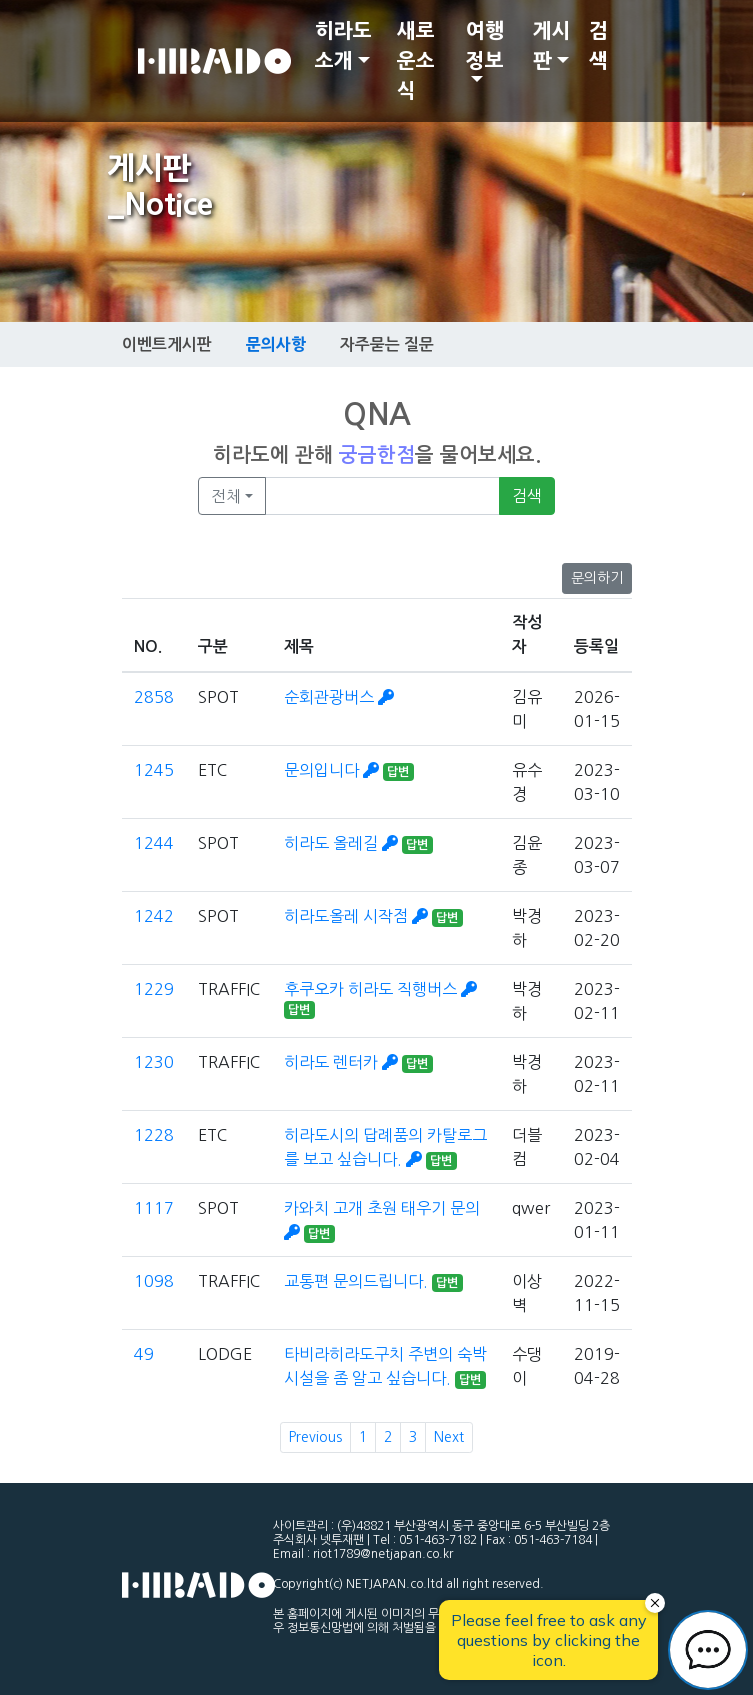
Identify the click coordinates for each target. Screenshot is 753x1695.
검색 (598, 46)
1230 (154, 1062)
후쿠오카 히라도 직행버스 (380, 989)
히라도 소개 (343, 46)
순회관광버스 (339, 697)
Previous (315, 1437)
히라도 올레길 (343, 843)
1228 (154, 1135)
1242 (154, 916)
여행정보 (485, 46)
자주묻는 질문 (387, 344)
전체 (226, 496)
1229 (154, 989)
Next (449, 1437)
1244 (154, 843)
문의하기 (597, 578)
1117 (154, 1208)
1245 (154, 770)
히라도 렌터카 (343, 1062)
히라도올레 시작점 (358, 916)
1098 (154, 1281)
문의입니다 (333, 770)
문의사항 (276, 344)
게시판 (552, 46)
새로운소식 (416, 61)
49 (144, 1354)
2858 (154, 697)
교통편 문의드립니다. (358, 1281)
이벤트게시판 (167, 344)
